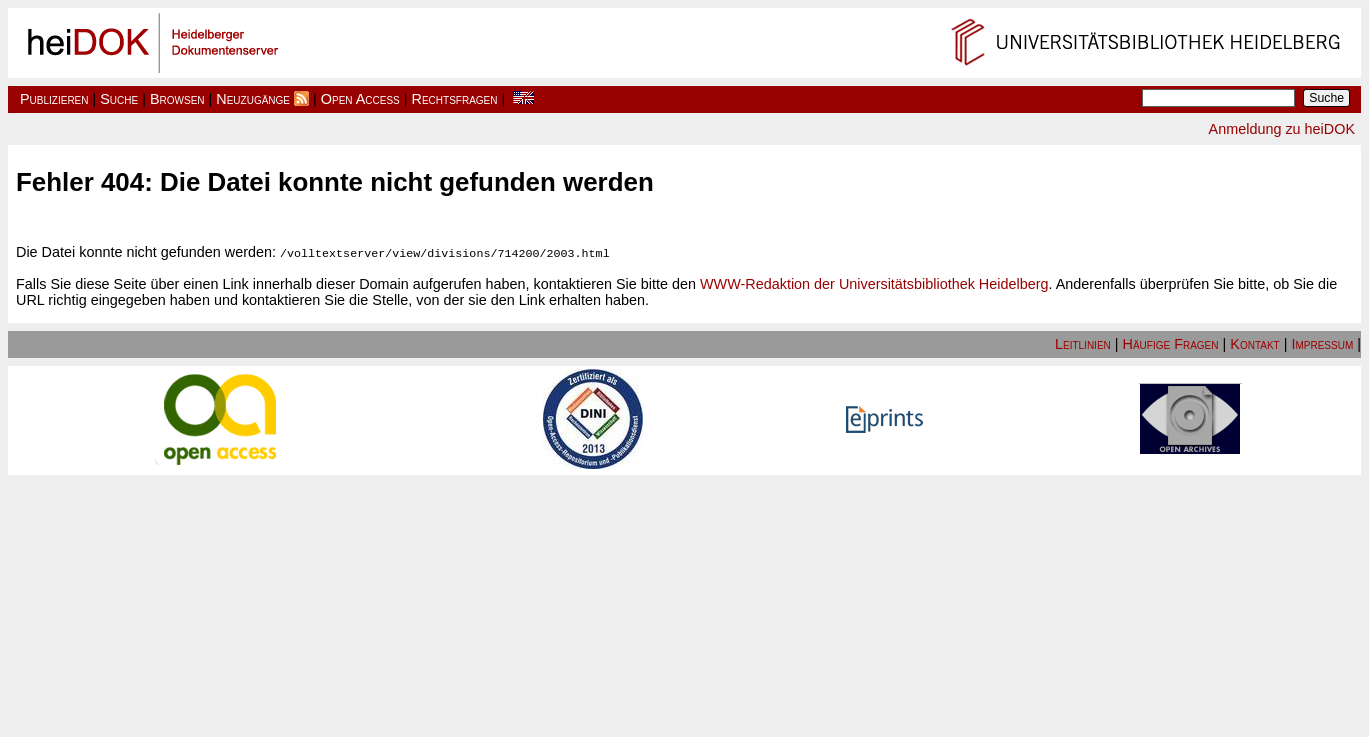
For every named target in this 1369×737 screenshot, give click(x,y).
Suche (119, 99)
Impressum (1322, 343)
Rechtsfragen (455, 99)
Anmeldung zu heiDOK (1282, 129)
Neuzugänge (253, 99)
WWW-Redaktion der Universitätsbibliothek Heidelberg (874, 283)
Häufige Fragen (1171, 343)
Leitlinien (1083, 343)
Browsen (177, 99)
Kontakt (1254, 343)
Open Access (360, 99)
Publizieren (54, 99)
